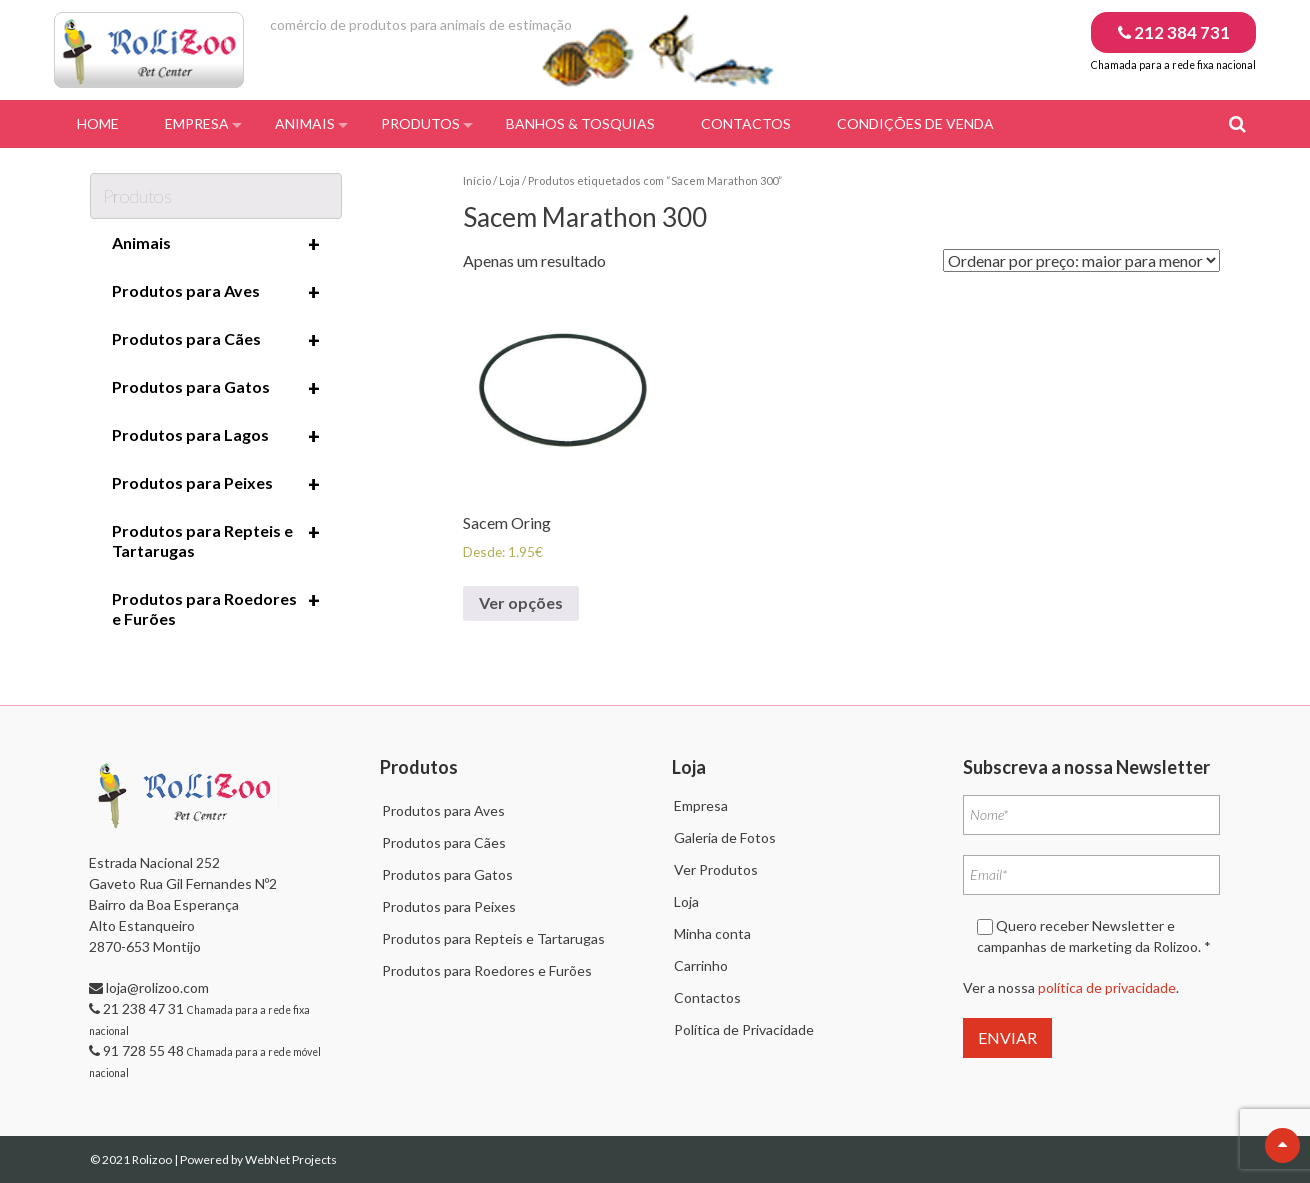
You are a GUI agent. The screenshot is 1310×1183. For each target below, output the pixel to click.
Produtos (420, 123)
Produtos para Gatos (216, 388)
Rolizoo (153, 1159)
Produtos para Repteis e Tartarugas (216, 540)
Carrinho (701, 965)
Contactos (746, 123)
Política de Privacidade (744, 1029)
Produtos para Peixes (216, 484)
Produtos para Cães (216, 340)
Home (98, 123)
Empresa (197, 123)
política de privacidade (1107, 987)
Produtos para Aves (216, 292)
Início (477, 180)
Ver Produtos (716, 869)
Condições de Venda (915, 123)
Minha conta (712, 933)
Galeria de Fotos (725, 837)
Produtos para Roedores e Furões (216, 608)
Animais (305, 123)
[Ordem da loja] (1081, 260)
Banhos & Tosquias (580, 123)
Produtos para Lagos (216, 436)
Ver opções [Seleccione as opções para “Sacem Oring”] (521, 602)
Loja (509, 180)
